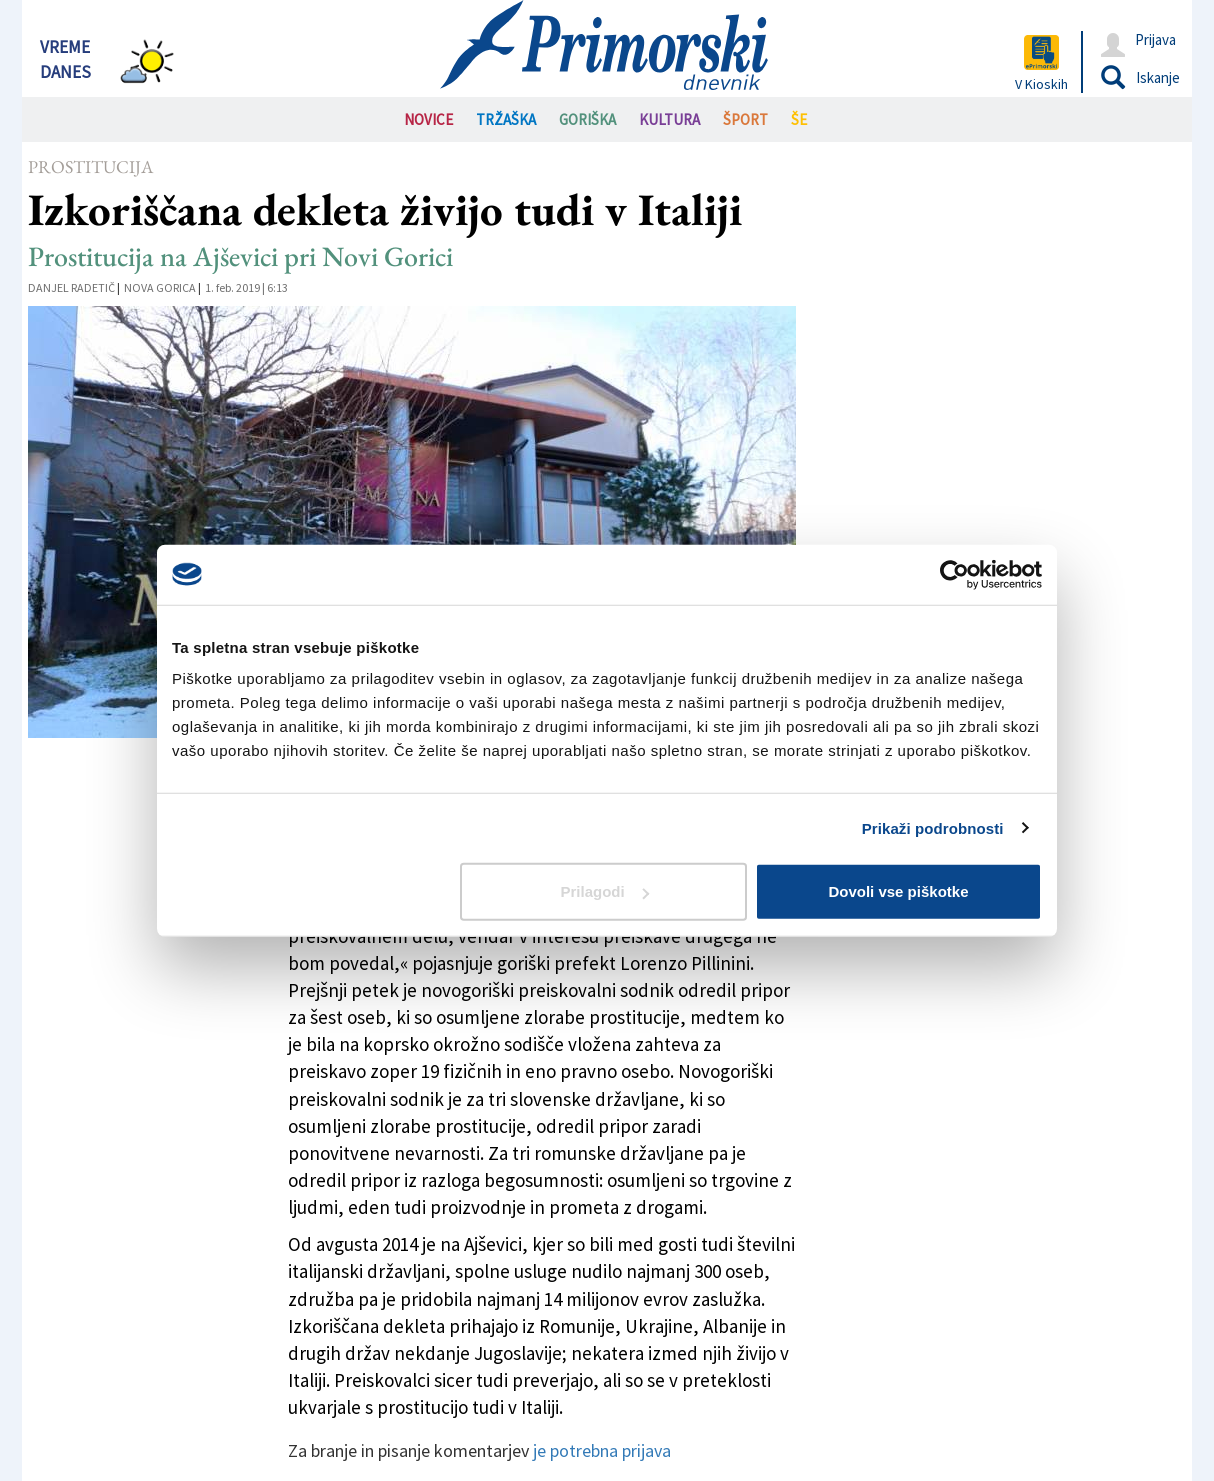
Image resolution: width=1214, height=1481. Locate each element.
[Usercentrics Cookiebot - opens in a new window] (954, 574)
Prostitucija (90, 166)
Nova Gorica (160, 287)
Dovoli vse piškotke (898, 891)
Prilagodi (605, 891)
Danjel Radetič (71, 287)
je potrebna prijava (602, 1450)
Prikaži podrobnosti (933, 827)
